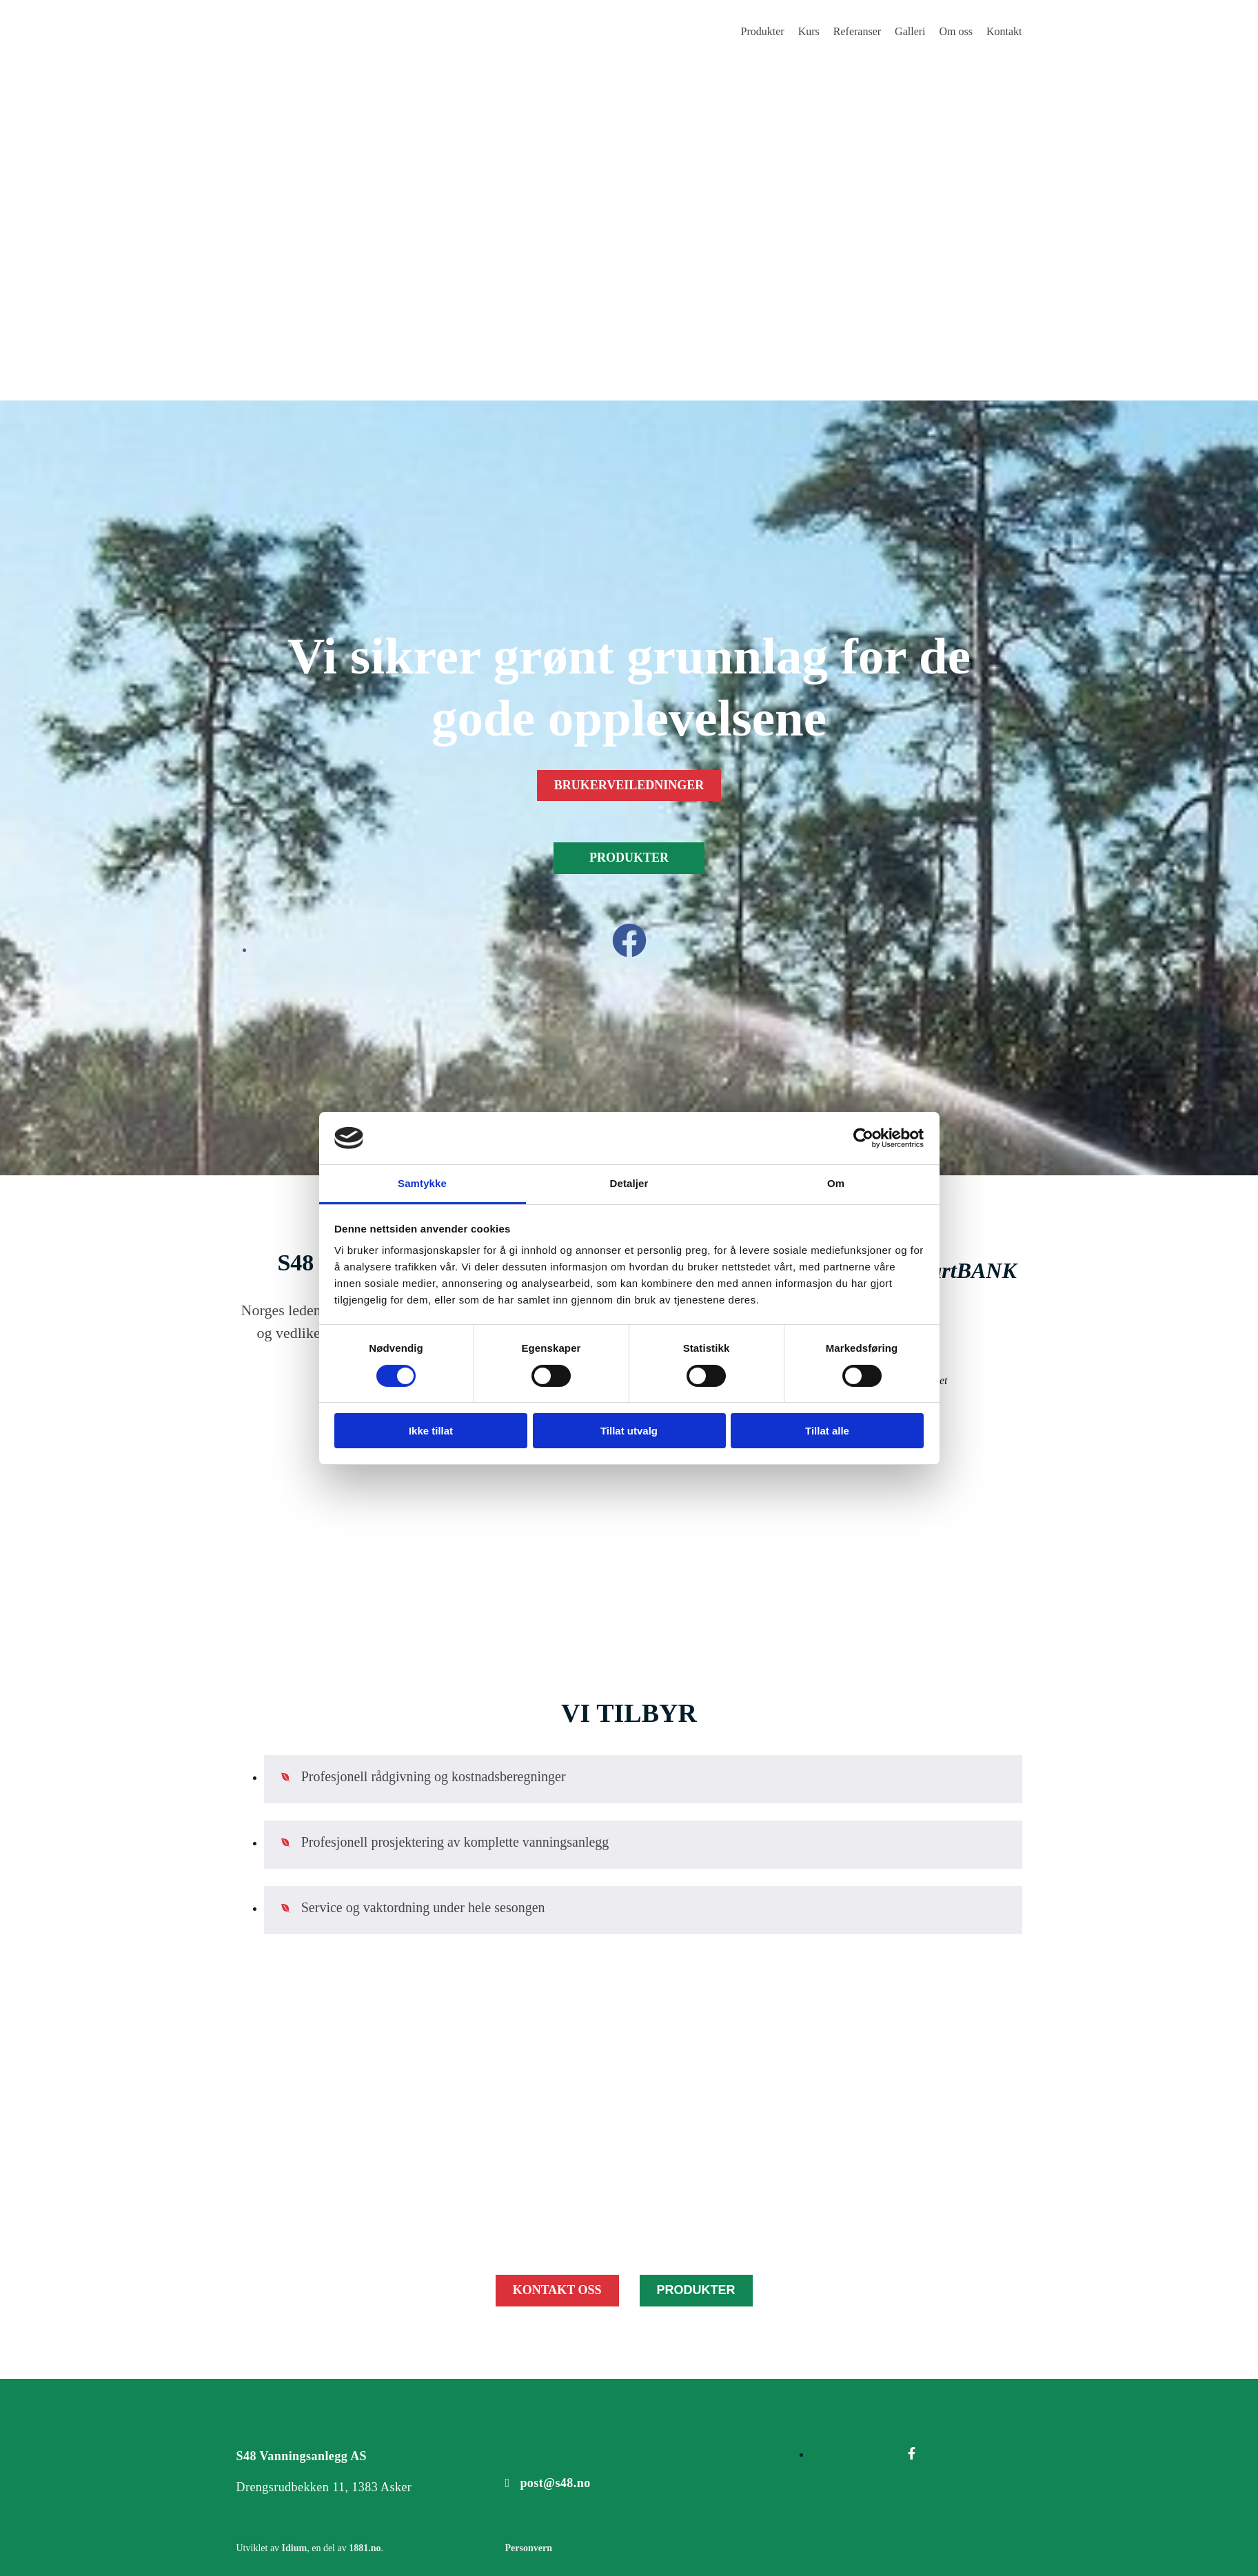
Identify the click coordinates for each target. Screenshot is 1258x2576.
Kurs (809, 31)
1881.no (365, 2548)
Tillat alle (827, 1431)
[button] (629, 786)
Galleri (910, 31)
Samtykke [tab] (422, 1183)
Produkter (762, 31)
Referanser (857, 31)
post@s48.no (555, 2483)
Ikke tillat (431, 1431)
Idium (294, 2548)
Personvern (528, 2548)
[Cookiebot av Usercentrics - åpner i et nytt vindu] (863, 1138)
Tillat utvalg (629, 1431)
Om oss (956, 31)
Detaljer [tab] (629, 1183)
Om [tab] (835, 1183)
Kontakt (1004, 31)
